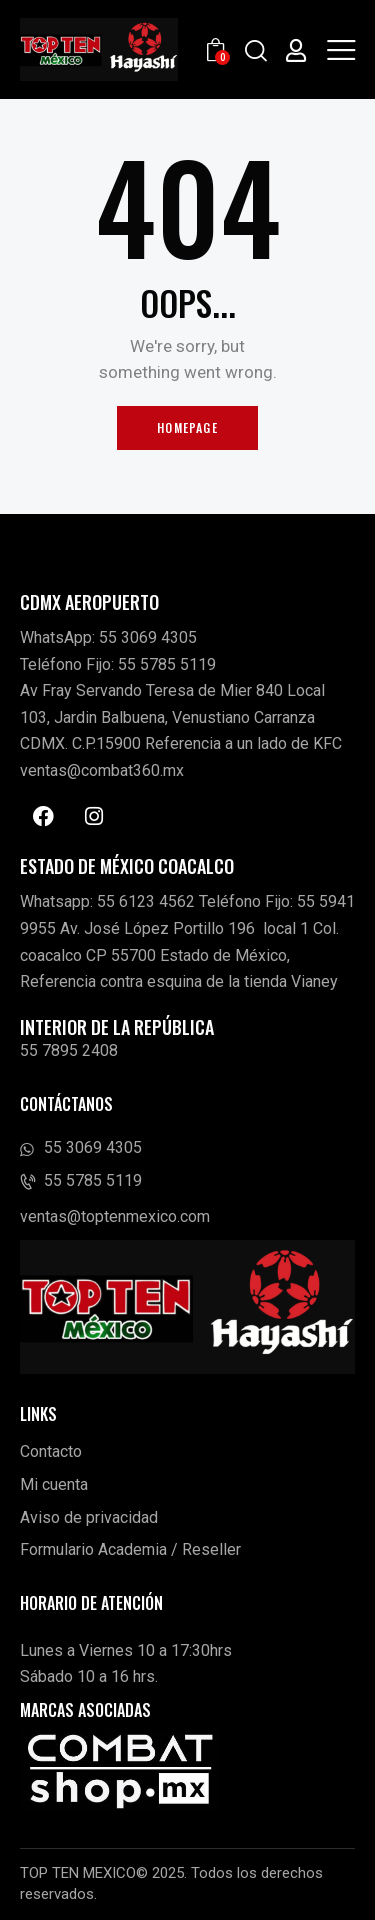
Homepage (187, 427)
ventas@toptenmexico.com (115, 1216)
